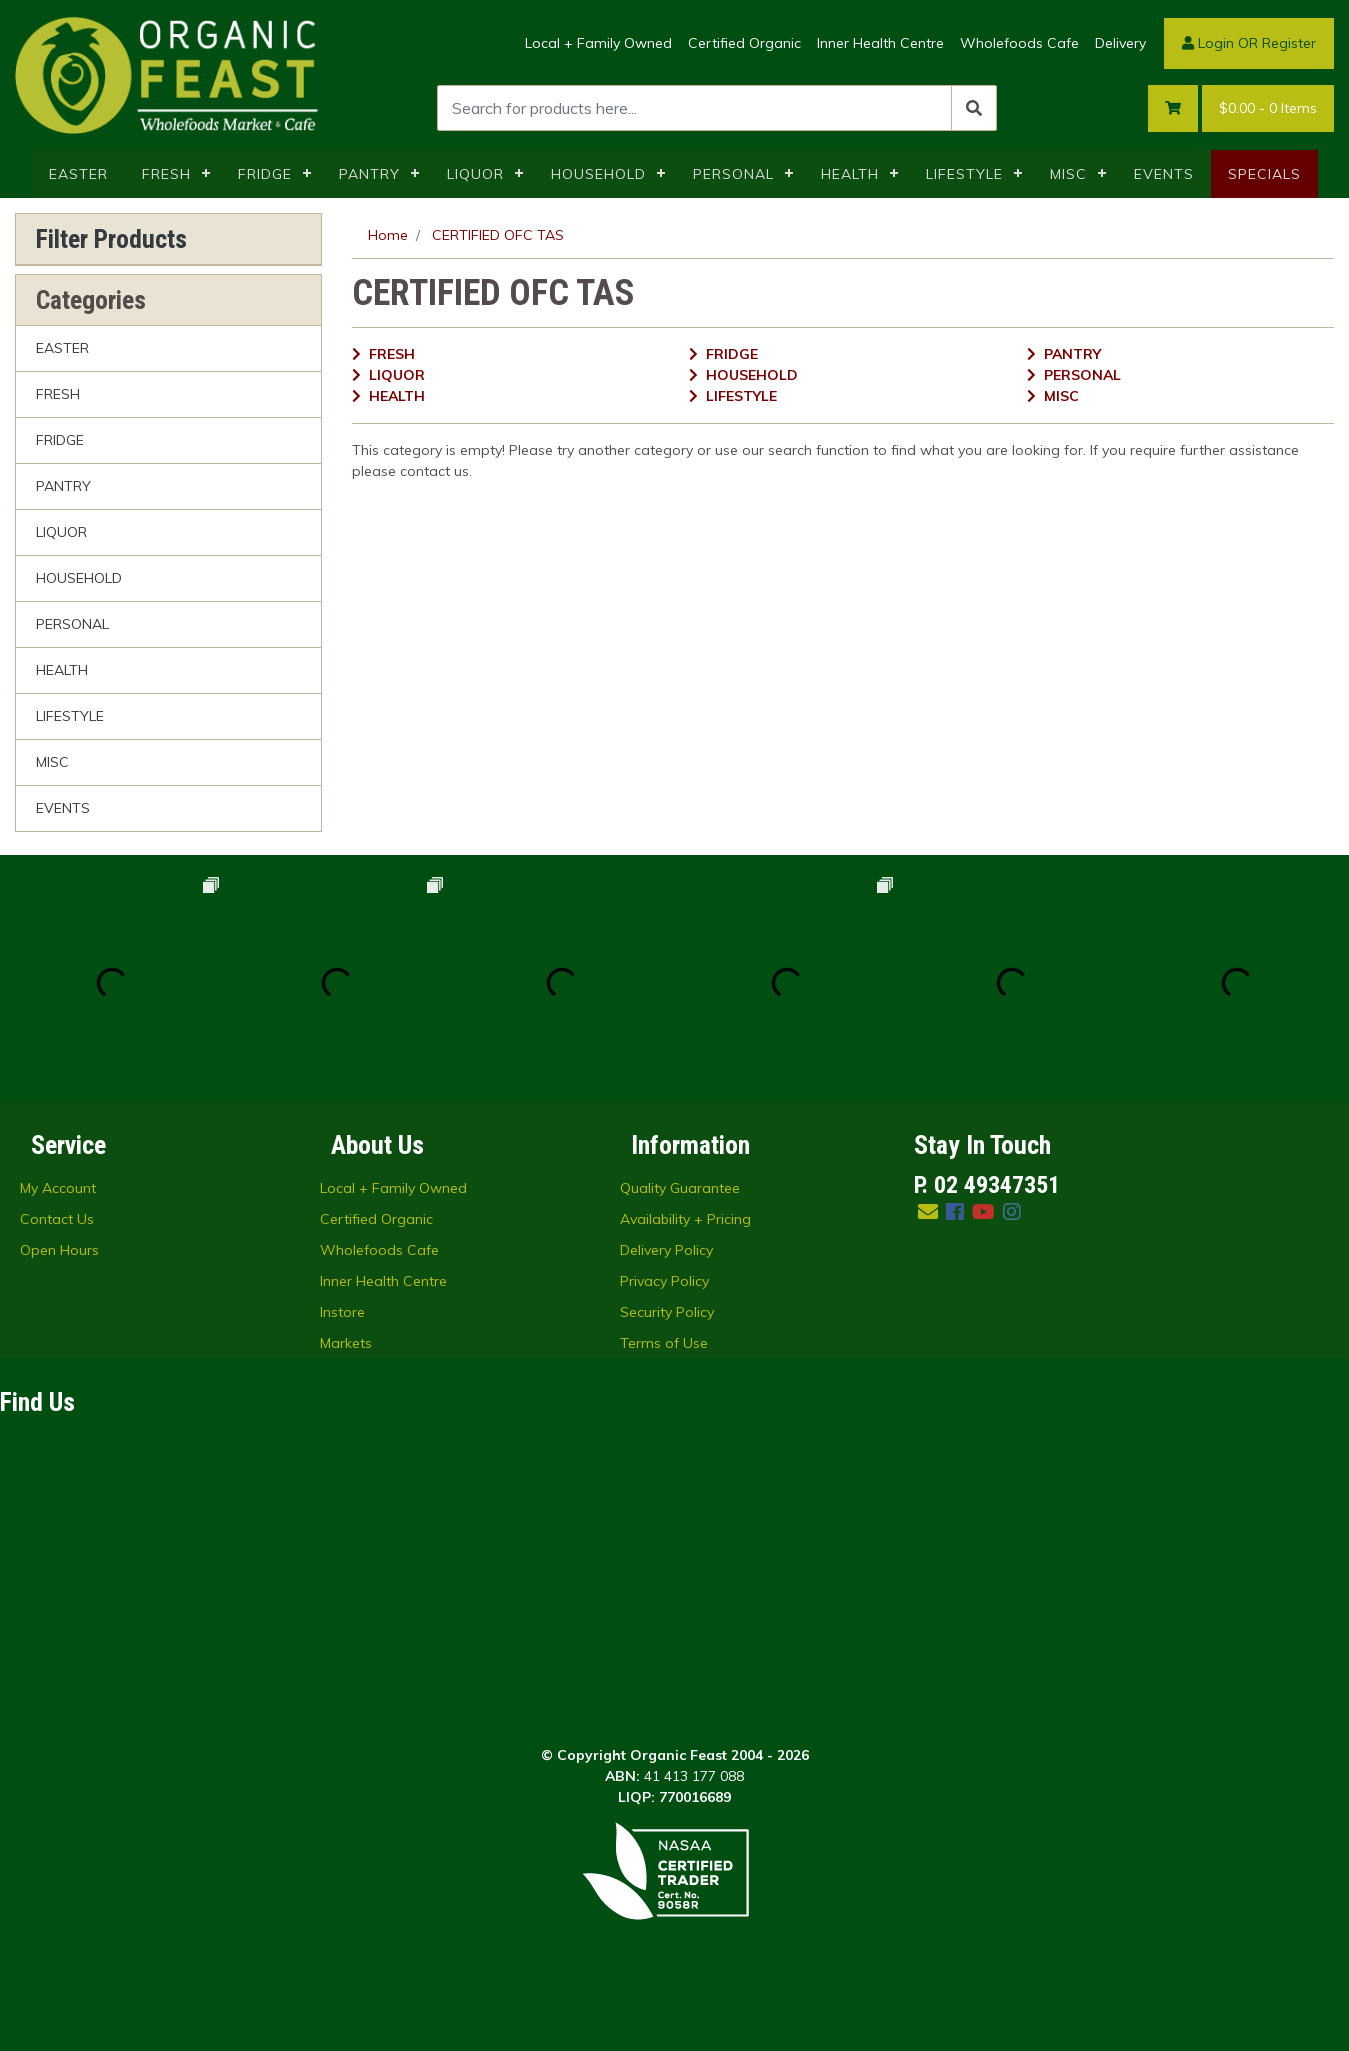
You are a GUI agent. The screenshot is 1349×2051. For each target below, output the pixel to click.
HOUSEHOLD (598, 174)
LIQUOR (475, 174)
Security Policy (667, 1312)
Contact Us (57, 1219)
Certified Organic (744, 43)
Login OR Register (1249, 43)
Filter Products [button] (111, 239)
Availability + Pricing (685, 1219)
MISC (1068, 174)
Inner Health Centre (880, 43)
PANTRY (369, 174)
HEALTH (850, 174)
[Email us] (928, 1211)
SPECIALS (1264, 174)
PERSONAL (733, 174)
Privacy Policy (664, 1281)
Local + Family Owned (598, 43)
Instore (342, 1312)
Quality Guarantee (680, 1188)
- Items (1268, 108)
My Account (58, 1188)
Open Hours (59, 1250)
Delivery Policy (666, 1250)
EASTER (78, 174)
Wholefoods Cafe (1019, 43)
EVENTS (1164, 174)
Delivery (1120, 43)
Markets (346, 1343)
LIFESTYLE (964, 174)
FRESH (166, 174)
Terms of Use (664, 1343)
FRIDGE (265, 174)
